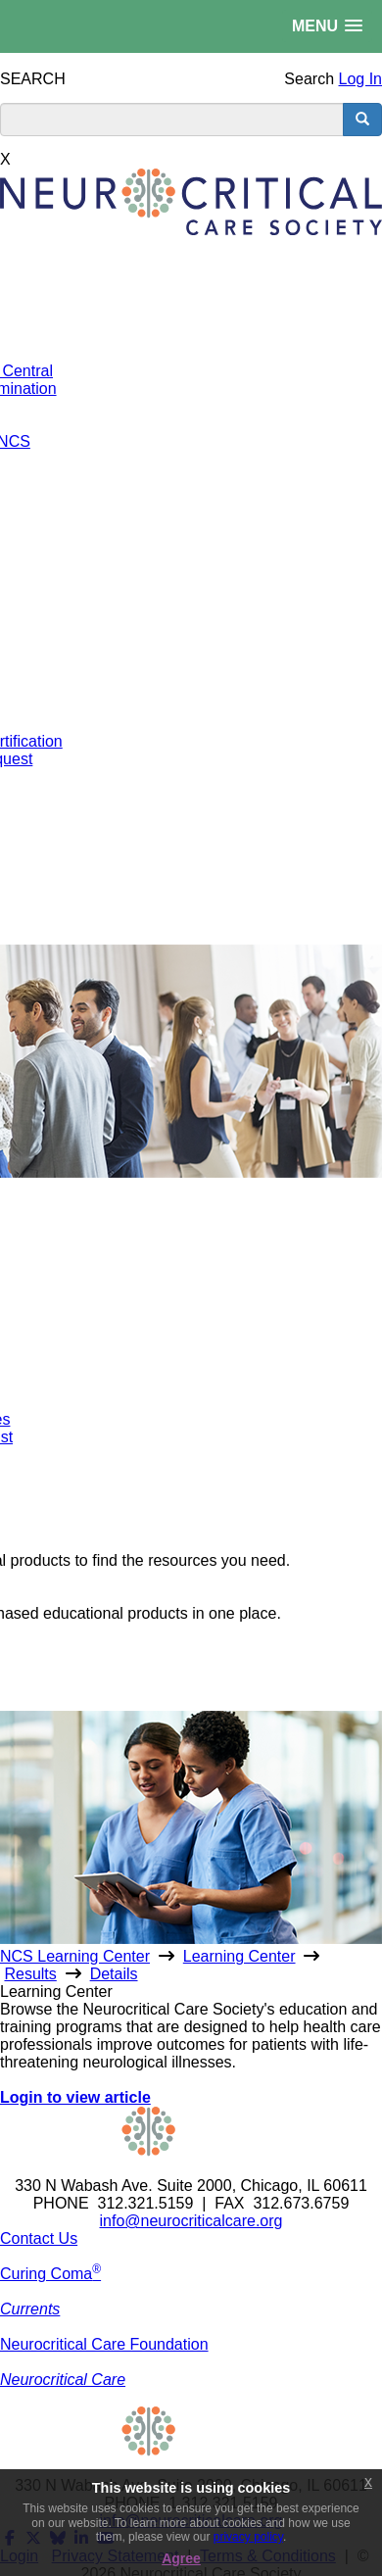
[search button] (362, 119)
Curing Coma (50, 2273)
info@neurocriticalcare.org (191, 2220)
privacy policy (248, 2537)
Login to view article (75, 2097)
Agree (181, 2558)
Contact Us (38, 2238)
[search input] (172, 119)
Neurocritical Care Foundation (104, 2344)
